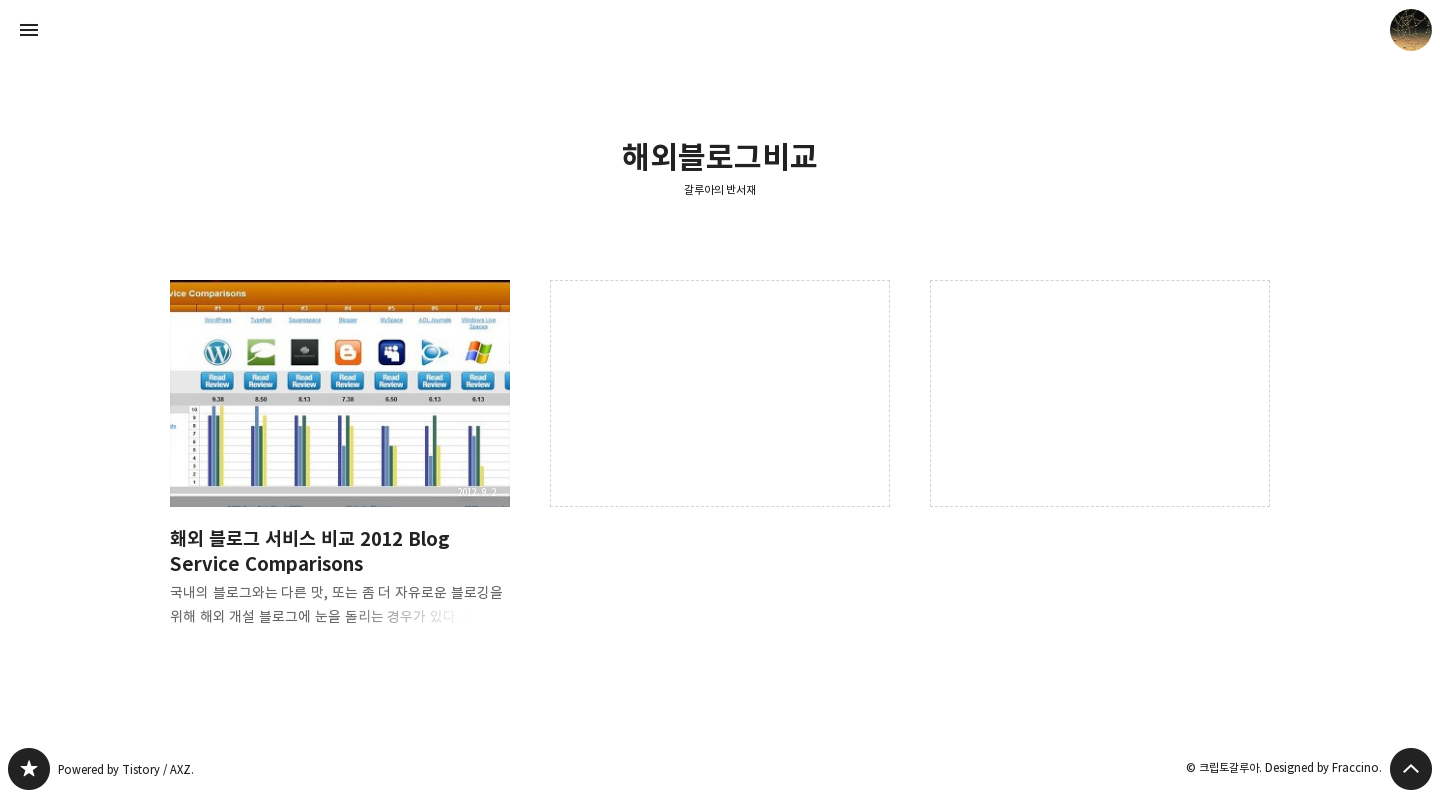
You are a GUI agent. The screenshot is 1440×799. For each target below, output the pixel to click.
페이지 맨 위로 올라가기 (1411, 769)
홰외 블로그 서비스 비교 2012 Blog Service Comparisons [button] (340, 469)
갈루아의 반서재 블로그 (29, 769)
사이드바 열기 (29, 30)
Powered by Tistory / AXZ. (126, 769)
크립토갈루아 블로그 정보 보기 (1411, 30)
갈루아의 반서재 (720, 189)
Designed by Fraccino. (1323, 767)
